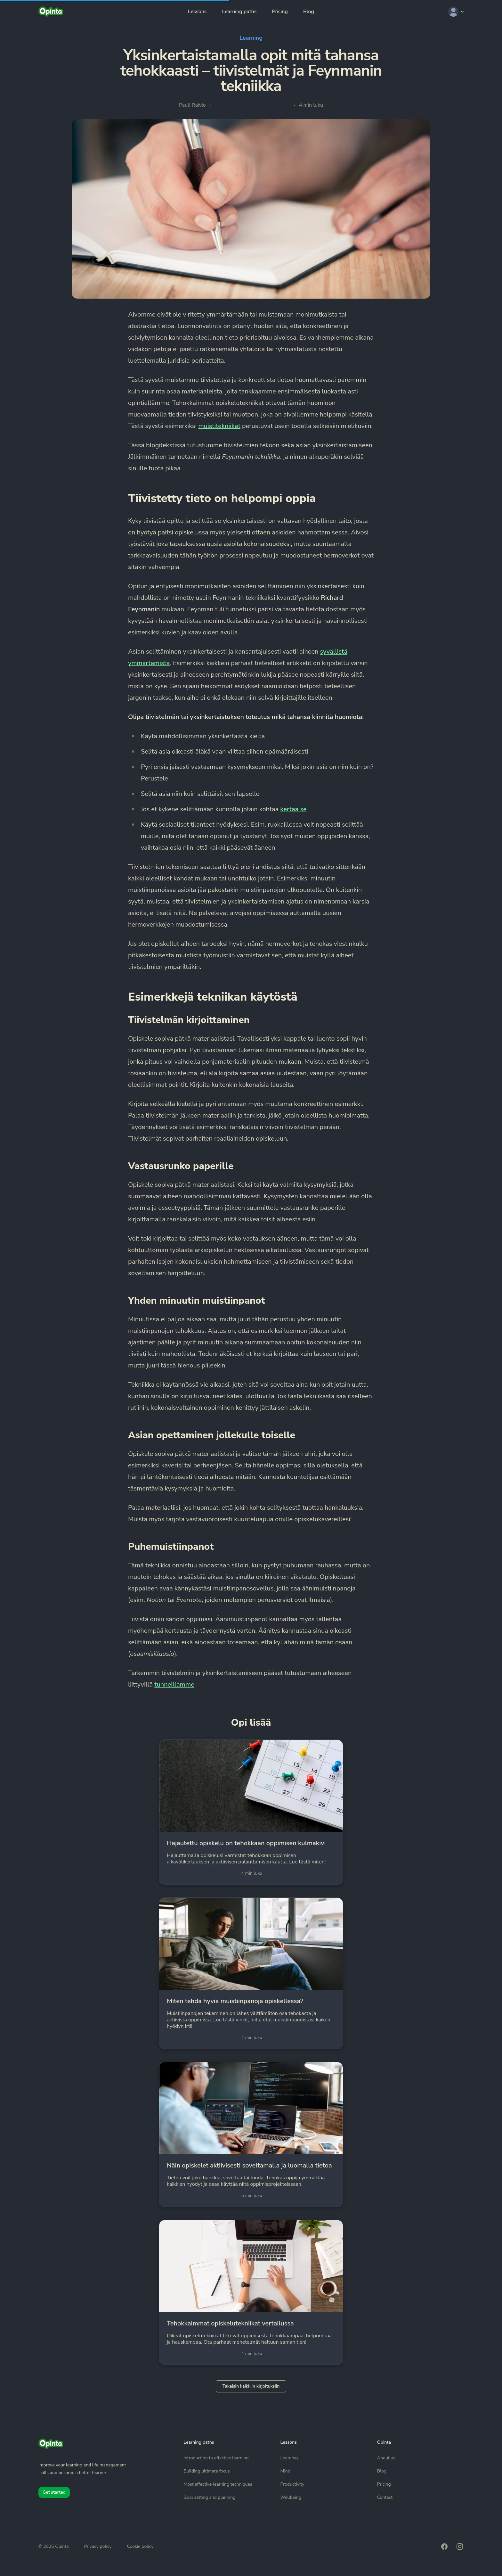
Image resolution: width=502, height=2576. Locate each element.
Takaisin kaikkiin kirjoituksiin (251, 2386)
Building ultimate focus (206, 2471)
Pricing (280, 11)
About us (386, 2458)
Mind (285, 2471)
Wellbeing (290, 2497)
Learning (251, 38)
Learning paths (239, 11)
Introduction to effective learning (215, 2458)
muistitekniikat (219, 426)
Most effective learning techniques (217, 2484)
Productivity (292, 2484)
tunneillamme (174, 1684)
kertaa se (293, 809)
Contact (385, 2497)
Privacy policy (98, 2546)
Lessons (197, 11)
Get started (54, 2492)
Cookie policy (140, 2546)
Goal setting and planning (209, 2497)
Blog (308, 11)
